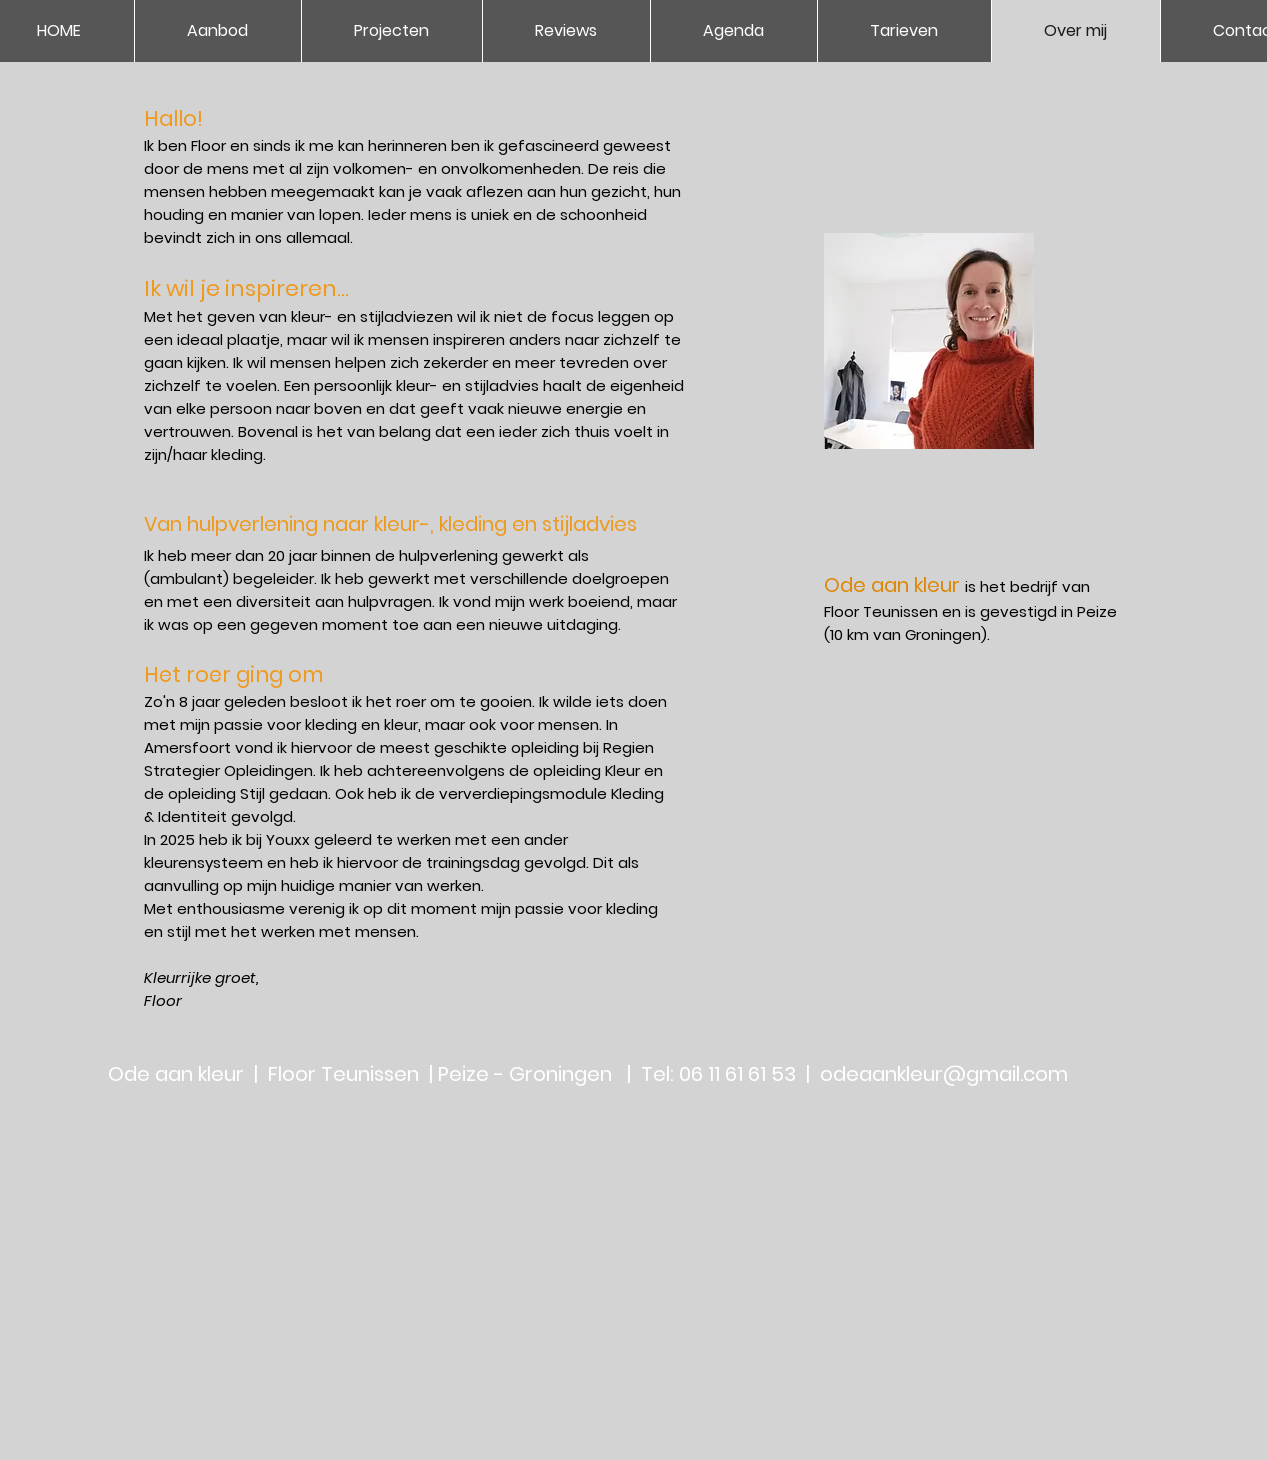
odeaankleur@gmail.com (944, 1074)
